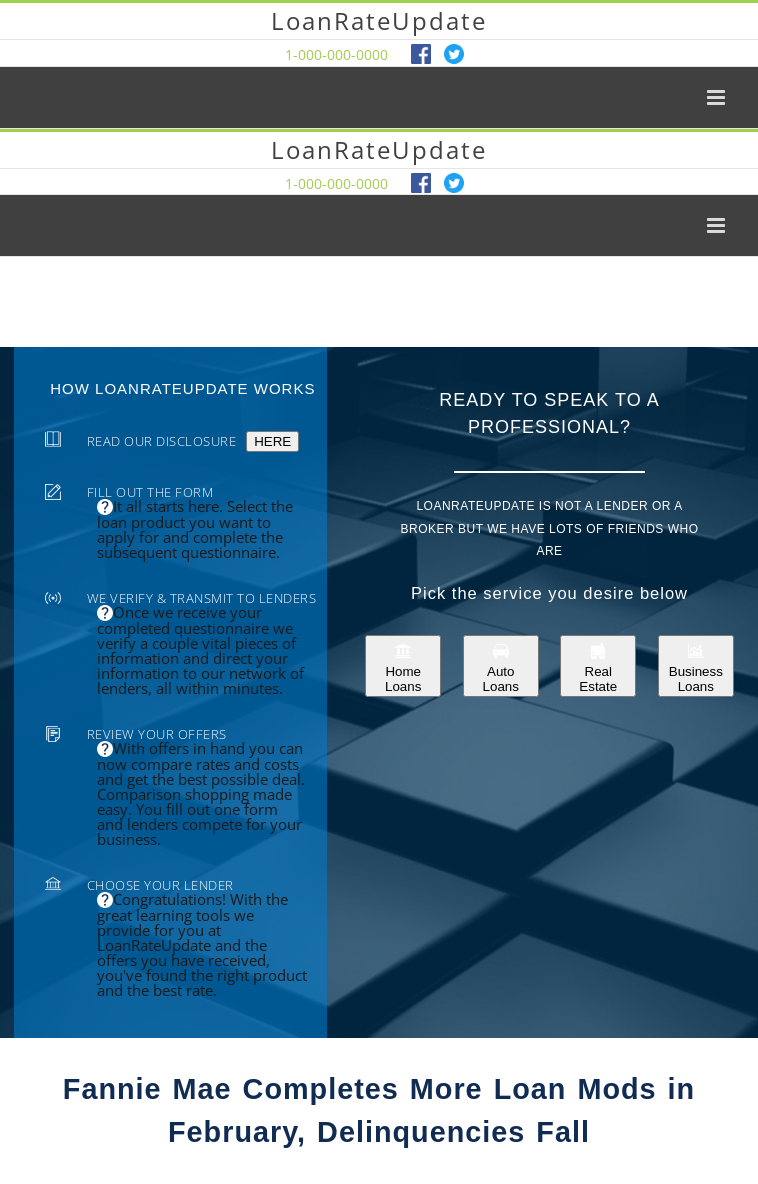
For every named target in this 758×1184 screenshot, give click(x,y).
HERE (272, 441)
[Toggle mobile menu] (717, 97)
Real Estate (598, 666)
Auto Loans (501, 666)
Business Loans (696, 666)
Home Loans (403, 666)
